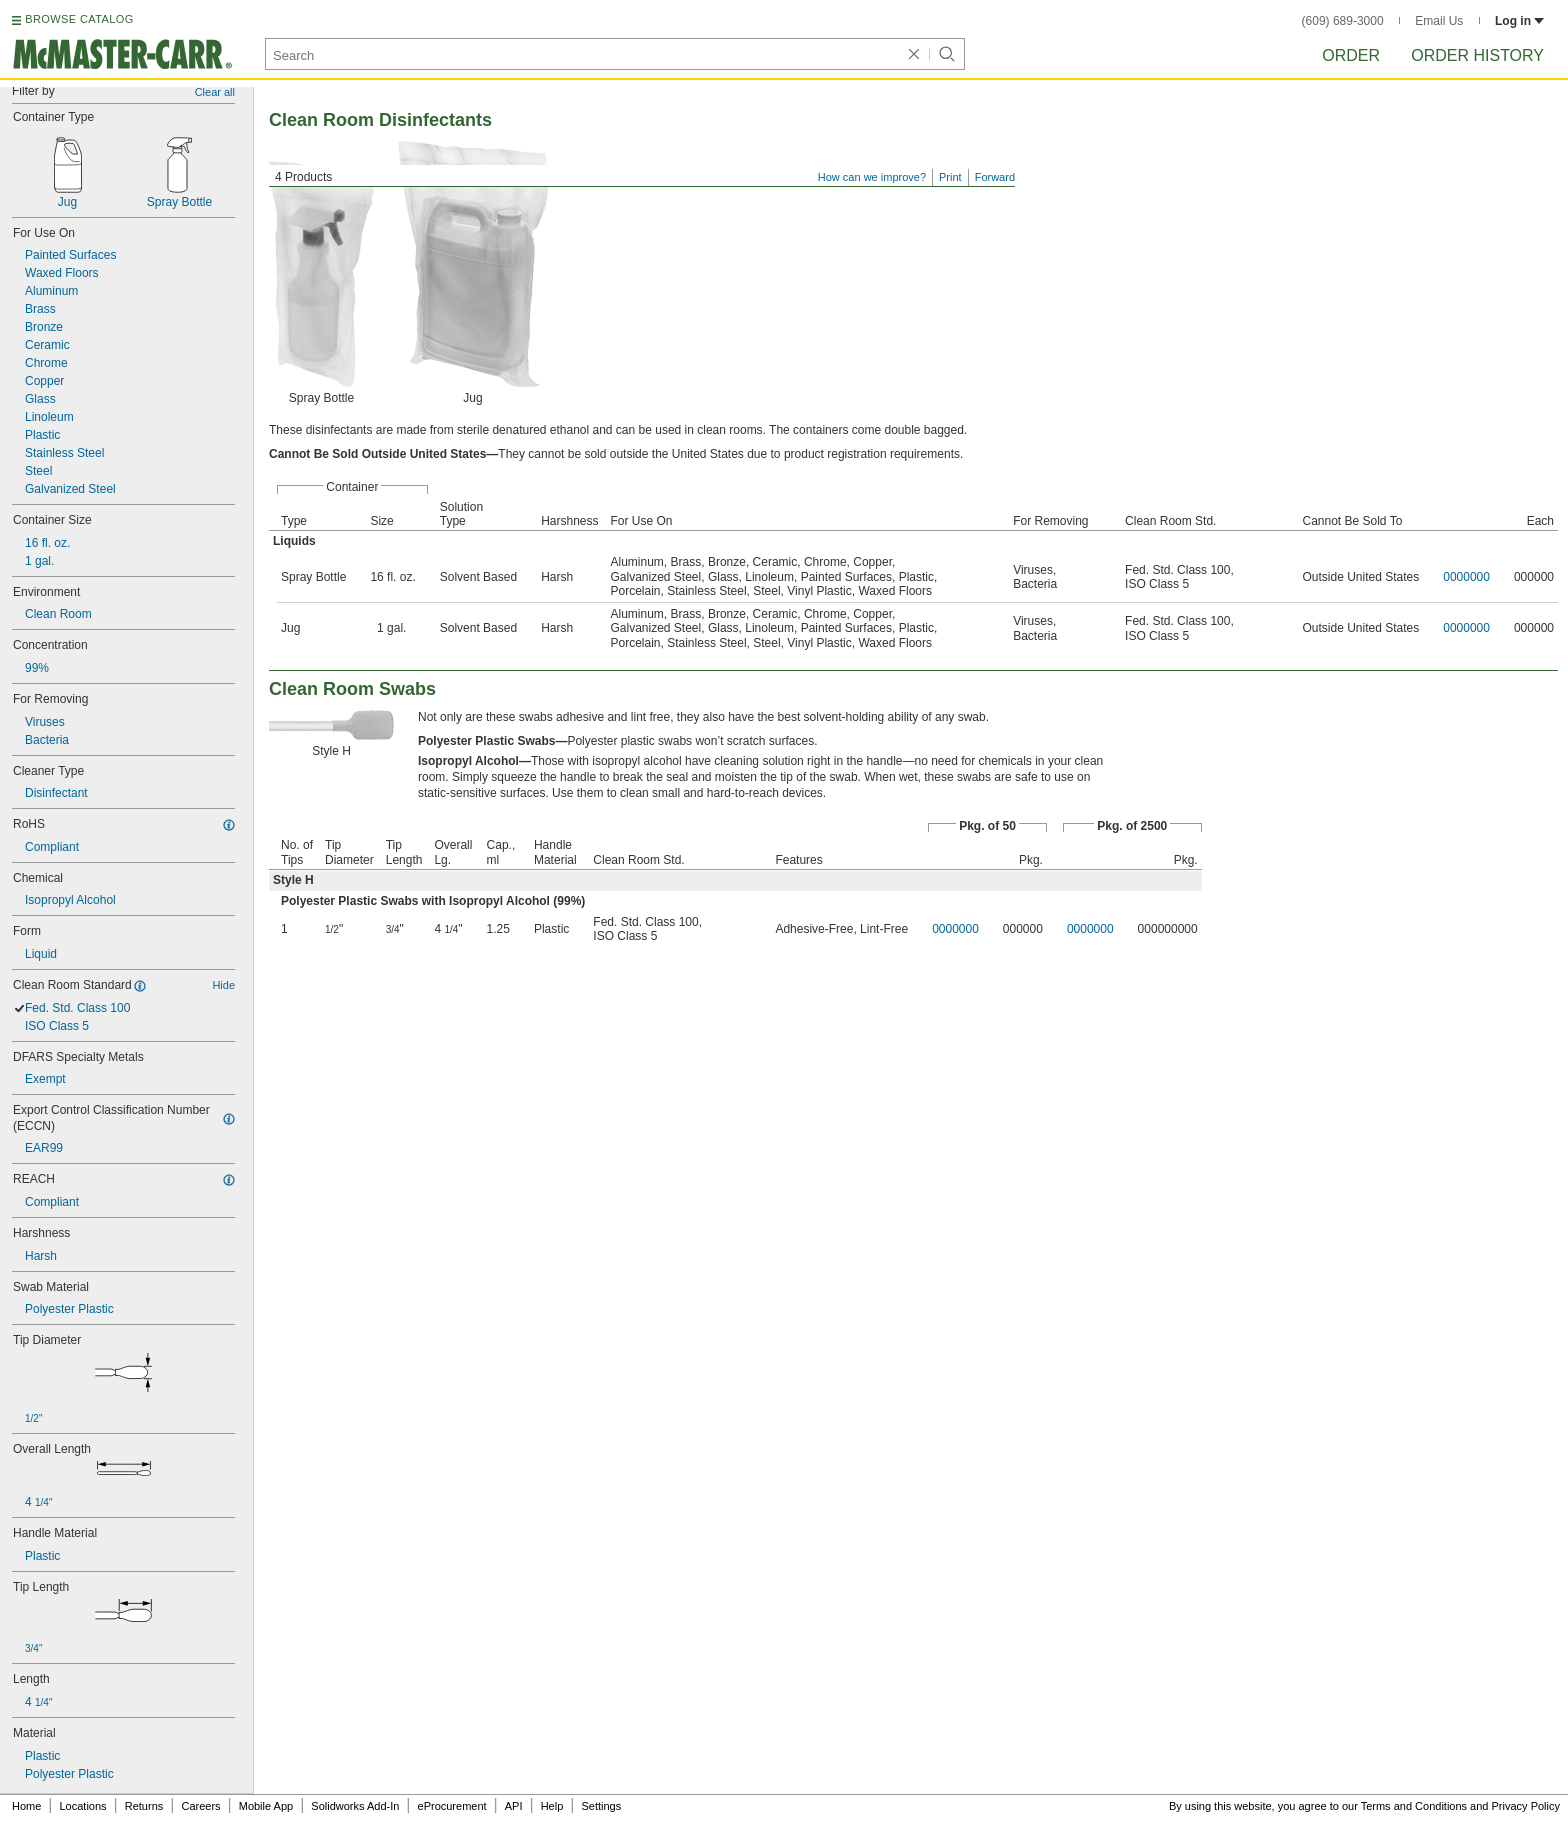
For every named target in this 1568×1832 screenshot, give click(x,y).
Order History (1477, 55)
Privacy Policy (1526, 1806)
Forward (995, 177)
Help (552, 1806)
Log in (1519, 21)
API (514, 1806)
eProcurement (452, 1806)
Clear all (215, 92)
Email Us (1439, 21)
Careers (200, 1806)
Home (26, 1806)
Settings (601, 1806)
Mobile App (266, 1806)
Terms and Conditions (1414, 1806)
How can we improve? (872, 177)
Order (1351, 55)
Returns (144, 1806)
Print (950, 177)
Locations (83, 1806)
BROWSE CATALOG (79, 19)
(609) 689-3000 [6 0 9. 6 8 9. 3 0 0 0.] (1343, 21)
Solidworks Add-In (355, 1806)
